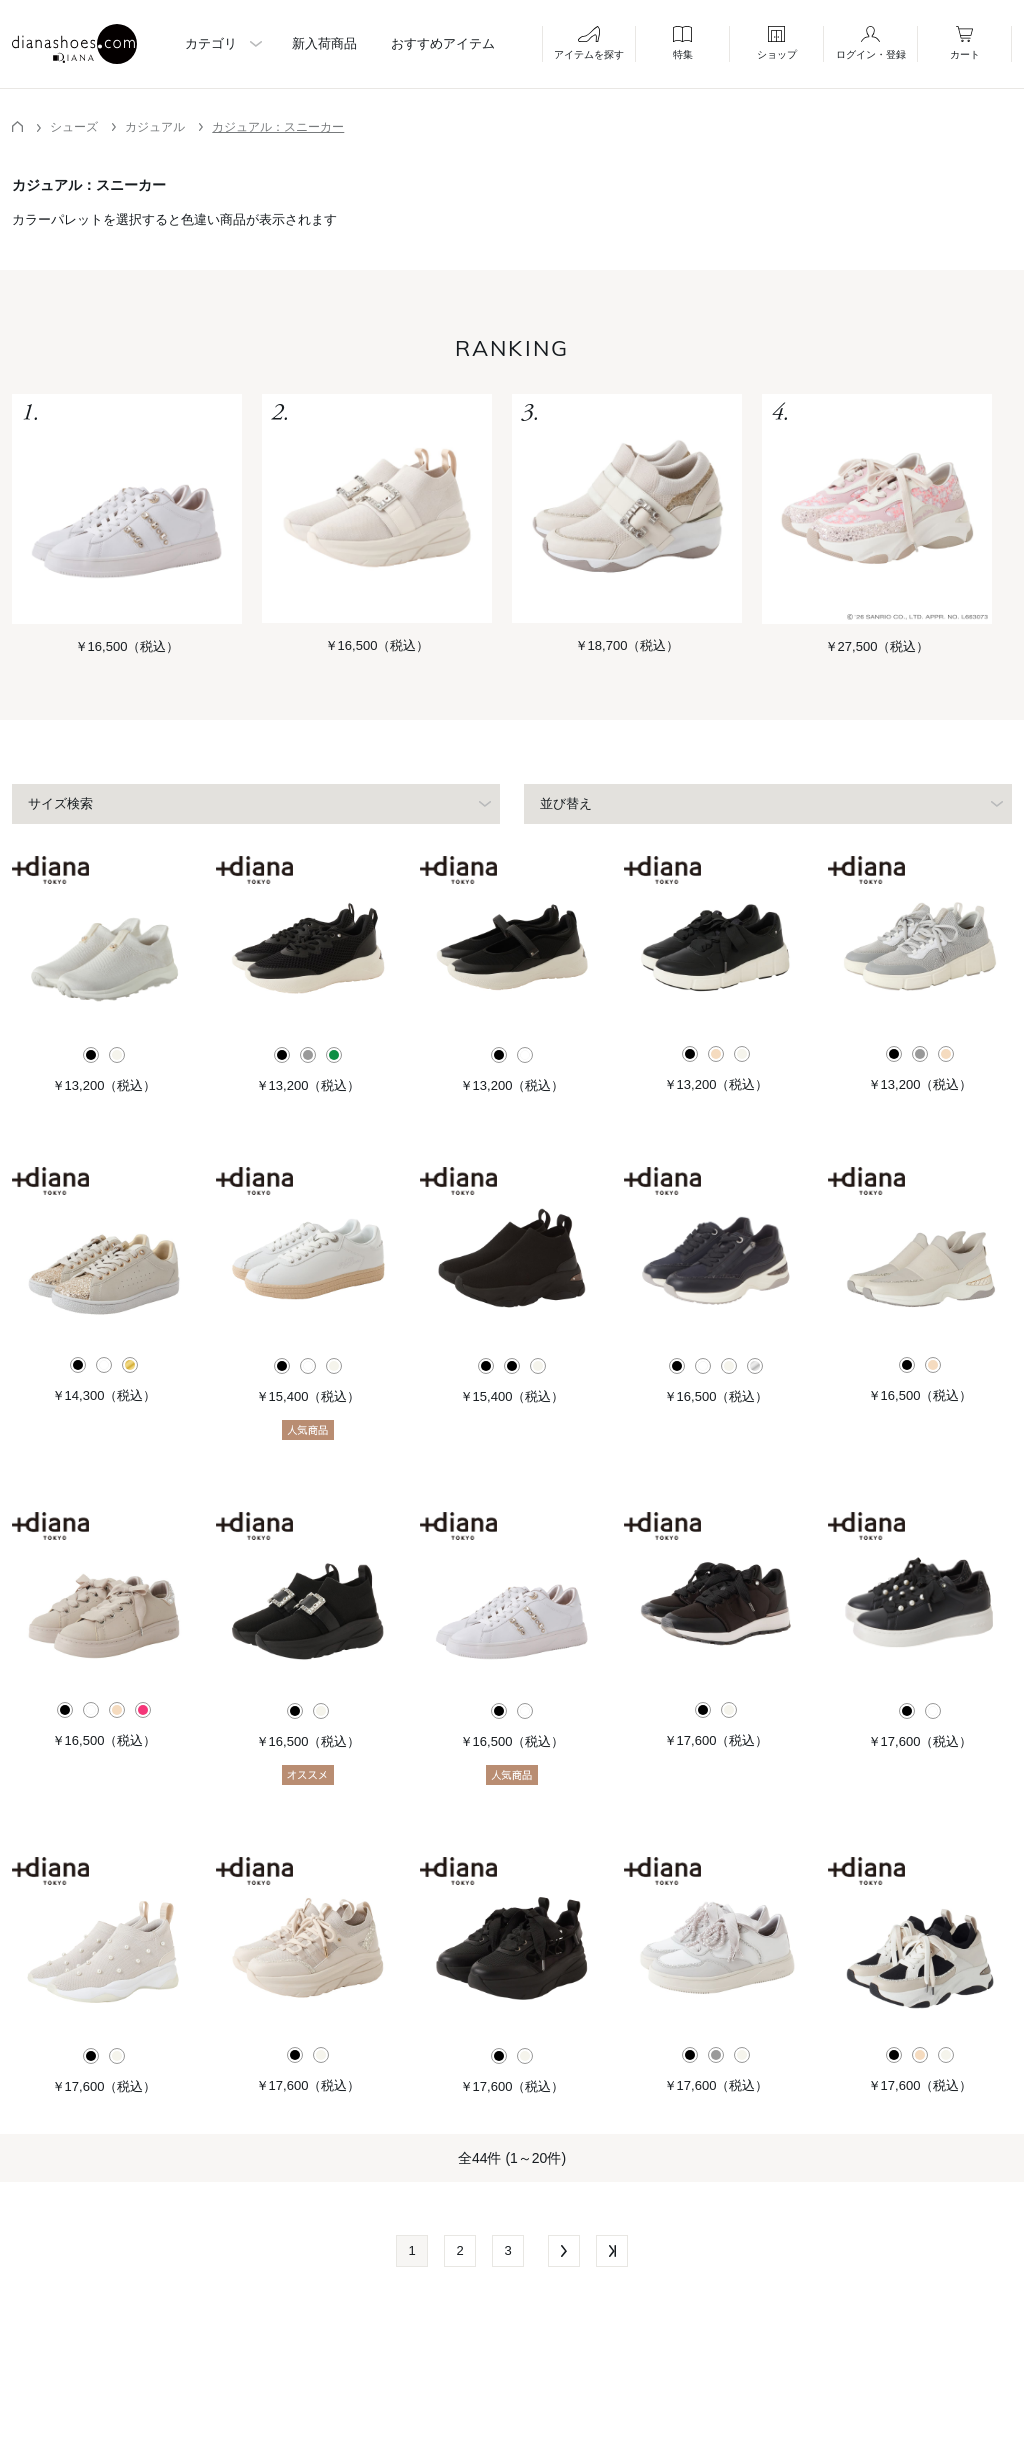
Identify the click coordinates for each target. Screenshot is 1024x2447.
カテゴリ (211, 43)
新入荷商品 (324, 43)
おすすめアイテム (443, 43)
